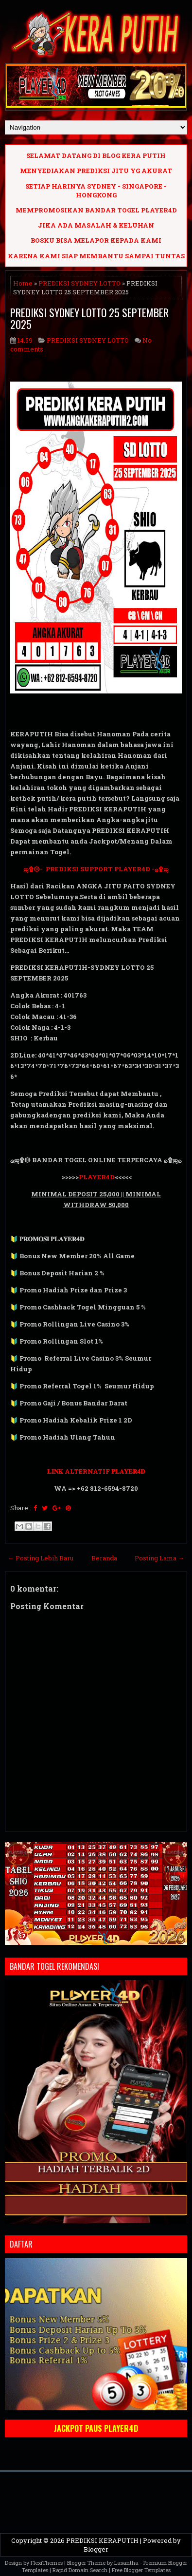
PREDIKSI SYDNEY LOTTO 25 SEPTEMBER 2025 (89, 318)
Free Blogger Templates (141, 2570)
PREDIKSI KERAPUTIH (102, 2540)
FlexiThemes (47, 2562)
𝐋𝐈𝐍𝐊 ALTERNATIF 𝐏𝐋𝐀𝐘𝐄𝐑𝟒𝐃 (96, 1471)
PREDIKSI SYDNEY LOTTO (79, 283)
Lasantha (126, 2562)
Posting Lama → (159, 1558)
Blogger (96, 2549)
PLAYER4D (97, 1177)
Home (23, 283)
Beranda (104, 1558)
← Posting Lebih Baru (40, 1558)
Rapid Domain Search (79, 2570)
